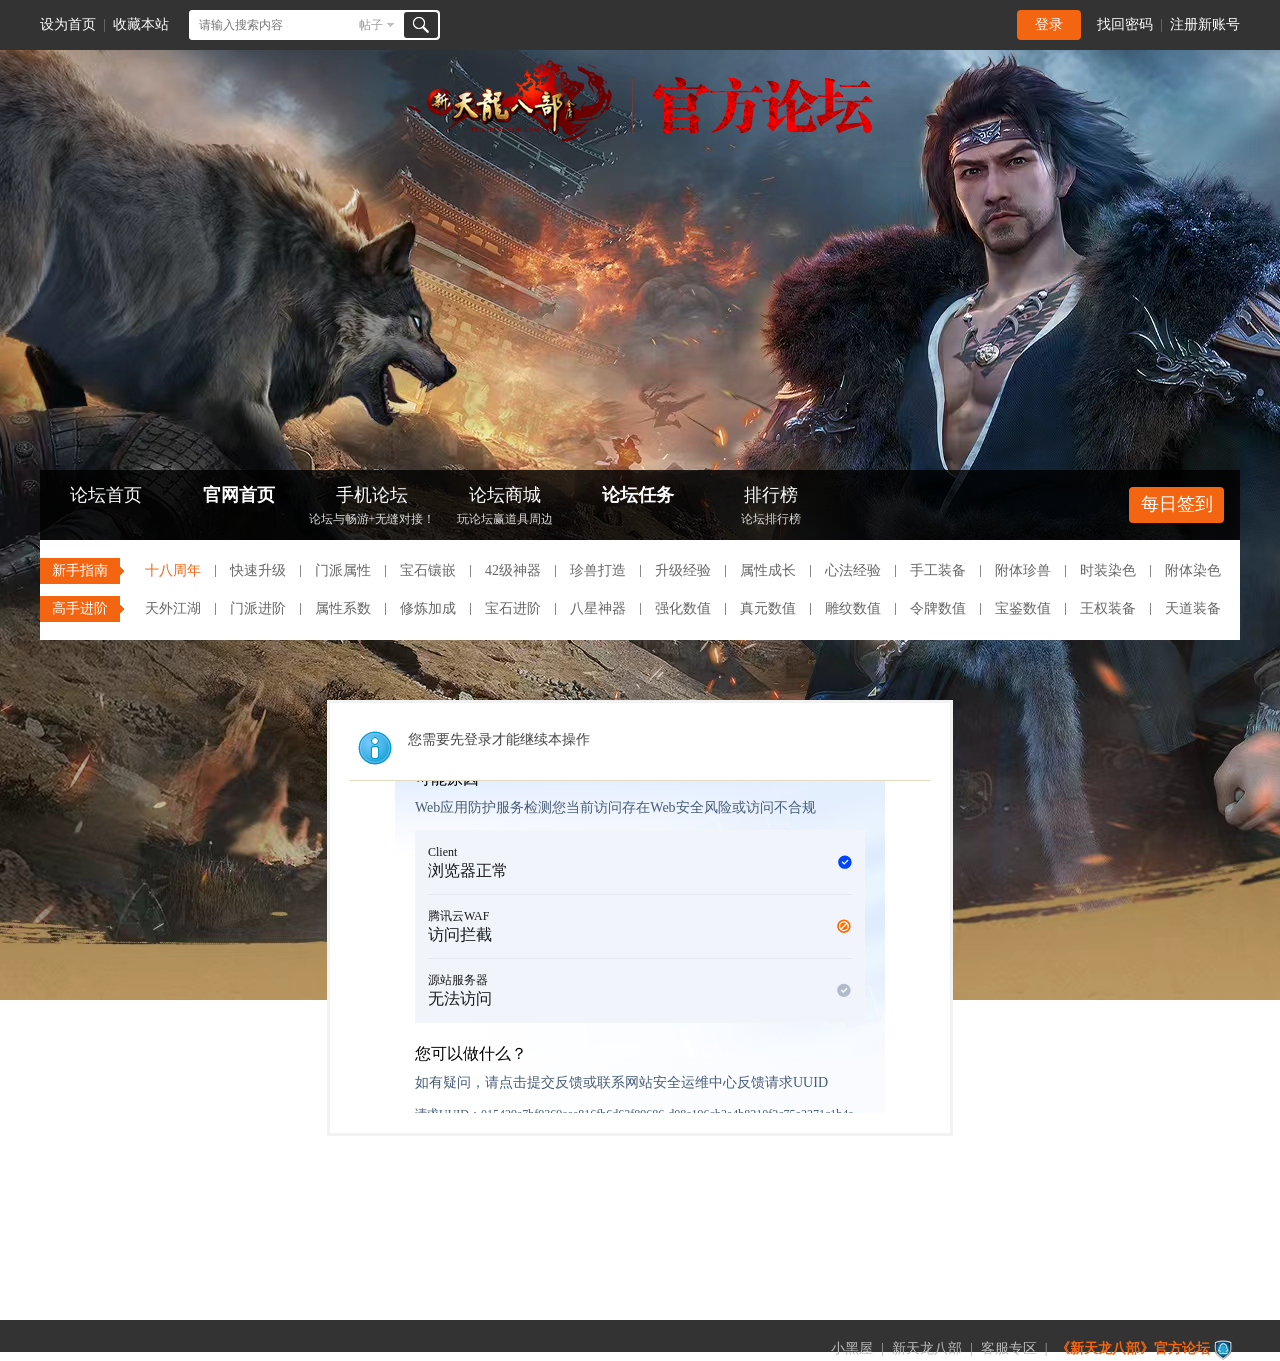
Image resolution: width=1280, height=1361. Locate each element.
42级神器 (513, 570)
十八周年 (173, 570)
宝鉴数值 (1023, 608)
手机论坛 (372, 507)
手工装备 (938, 570)
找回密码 (1125, 24)
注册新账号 (1205, 24)
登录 (1049, 24)
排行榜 (771, 507)
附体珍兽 (1023, 570)
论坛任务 (638, 495)
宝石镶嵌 (428, 570)
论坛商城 (505, 507)
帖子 (371, 25)
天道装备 (1193, 608)
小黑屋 (852, 1348)
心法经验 (853, 570)
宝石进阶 (513, 608)
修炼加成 (428, 608)
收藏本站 (141, 24)
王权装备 (1108, 608)
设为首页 (68, 24)
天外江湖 (173, 608)
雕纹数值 (853, 608)
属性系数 (343, 608)
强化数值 (683, 608)
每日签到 (1177, 504)
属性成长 (768, 570)
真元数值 (768, 608)
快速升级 (258, 570)
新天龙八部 (927, 1348)
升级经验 (683, 570)
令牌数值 (938, 608)
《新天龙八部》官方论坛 (1133, 1348)
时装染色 (1108, 570)
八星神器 (598, 608)
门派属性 (343, 570)
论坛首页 (106, 495)
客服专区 (1009, 1348)
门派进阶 (258, 608)
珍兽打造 (598, 570)
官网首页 (239, 495)
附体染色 (1193, 570)
